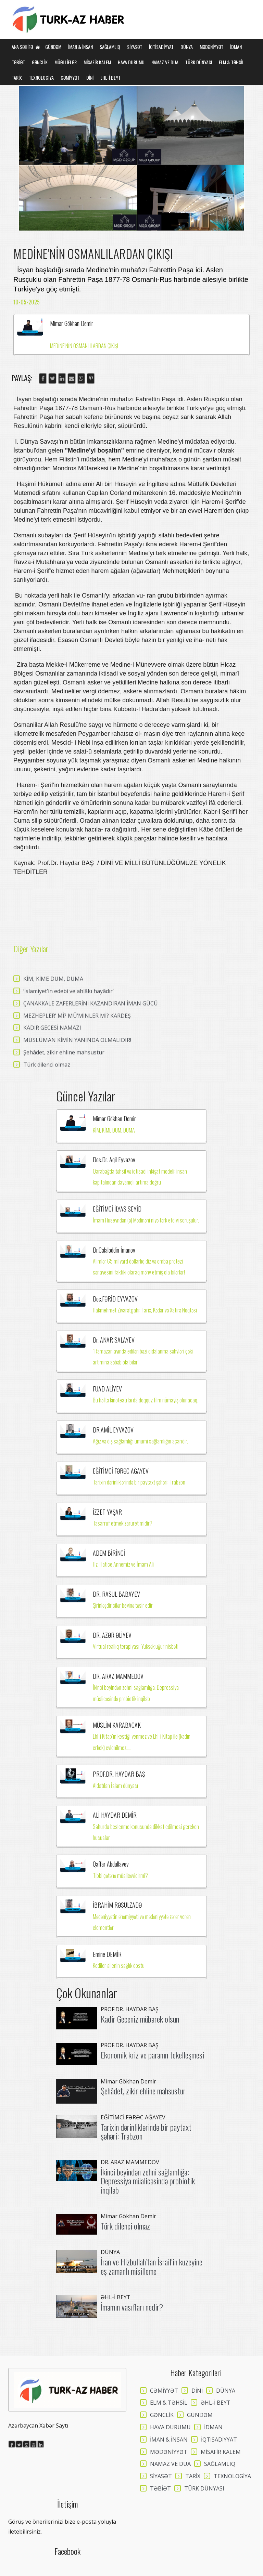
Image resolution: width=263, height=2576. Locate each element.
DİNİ (89, 77)
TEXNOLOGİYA (41, 77)
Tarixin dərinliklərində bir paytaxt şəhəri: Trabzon (146, 2131)
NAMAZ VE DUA (164, 62)
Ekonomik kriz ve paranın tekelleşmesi (152, 2055)
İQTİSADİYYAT (161, 46)
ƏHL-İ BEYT (215, 2402)
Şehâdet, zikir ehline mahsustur (143, 2090)
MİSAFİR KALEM (97, 62)
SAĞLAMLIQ (110, 46)
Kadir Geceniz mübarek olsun (140, 2019)
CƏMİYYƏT (70, 77)
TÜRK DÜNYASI (198, 62)
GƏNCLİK (40, 62)
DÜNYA (186, 46)
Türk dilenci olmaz (125, 2226)
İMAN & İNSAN (80, 46)
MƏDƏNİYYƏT (211, 46)
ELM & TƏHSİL (231, 62)
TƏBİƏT (18, 62)
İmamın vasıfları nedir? (132, 2307)
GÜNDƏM (53, 46)
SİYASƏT (134, 46)
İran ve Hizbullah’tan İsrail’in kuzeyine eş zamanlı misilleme (151, 2266)
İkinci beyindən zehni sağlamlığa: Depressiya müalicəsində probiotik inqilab (148, 2181)
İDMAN (236, 46)
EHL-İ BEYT (110, 77)
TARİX (17, 77)
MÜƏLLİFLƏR (65, 62)
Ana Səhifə (26, 46)
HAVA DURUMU (131, 62)
